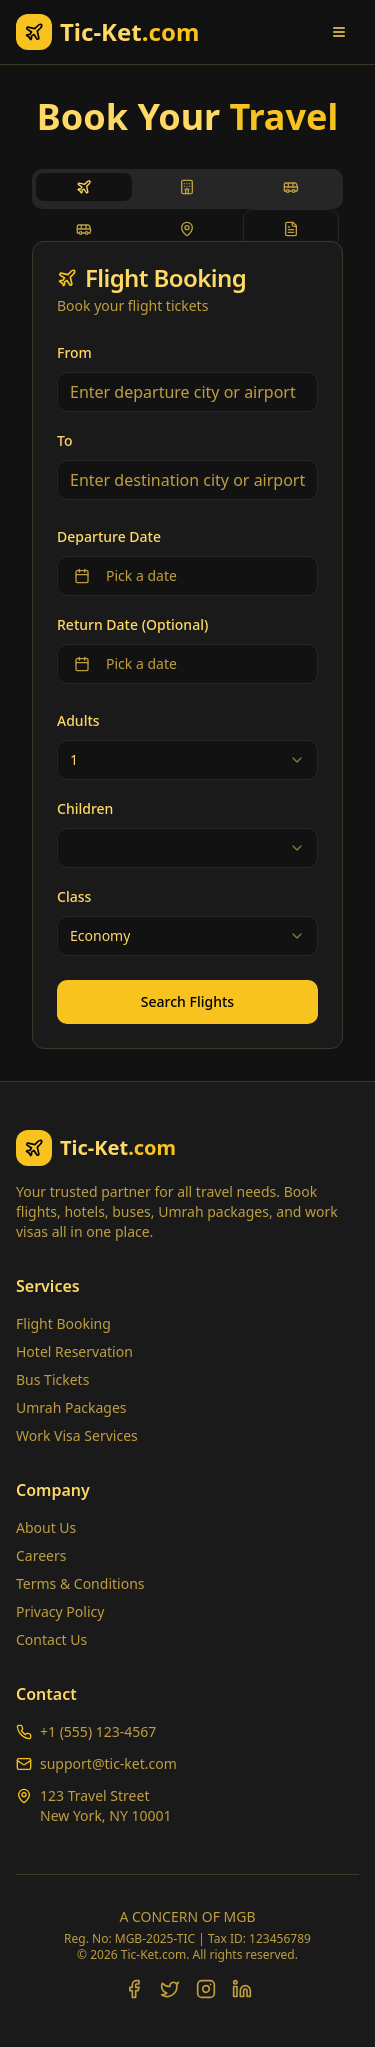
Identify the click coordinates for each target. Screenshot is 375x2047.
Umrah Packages (71, 1407)
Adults (78, 720)
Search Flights (187, 1001)
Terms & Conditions (80, 1583)
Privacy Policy (60, 1611)
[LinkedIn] (242, 1989)
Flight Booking (63, 1323)
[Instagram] (206, 1989)
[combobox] (187, 760)
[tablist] (187, 189)
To (64, 440)
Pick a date (125, 575)
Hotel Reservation (74, 1351)
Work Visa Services (77, 1435)
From (74, 352)
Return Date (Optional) (132, 624)
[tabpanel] (187, 645)
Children (85, 808)
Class (74, 896)
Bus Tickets (52, 1379)
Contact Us (51, 1639)
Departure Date (109, 536)
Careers (41, 1555)
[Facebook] (134, 1989)
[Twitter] (170, 1989)
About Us (46, 1527)
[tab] (84, 187)
